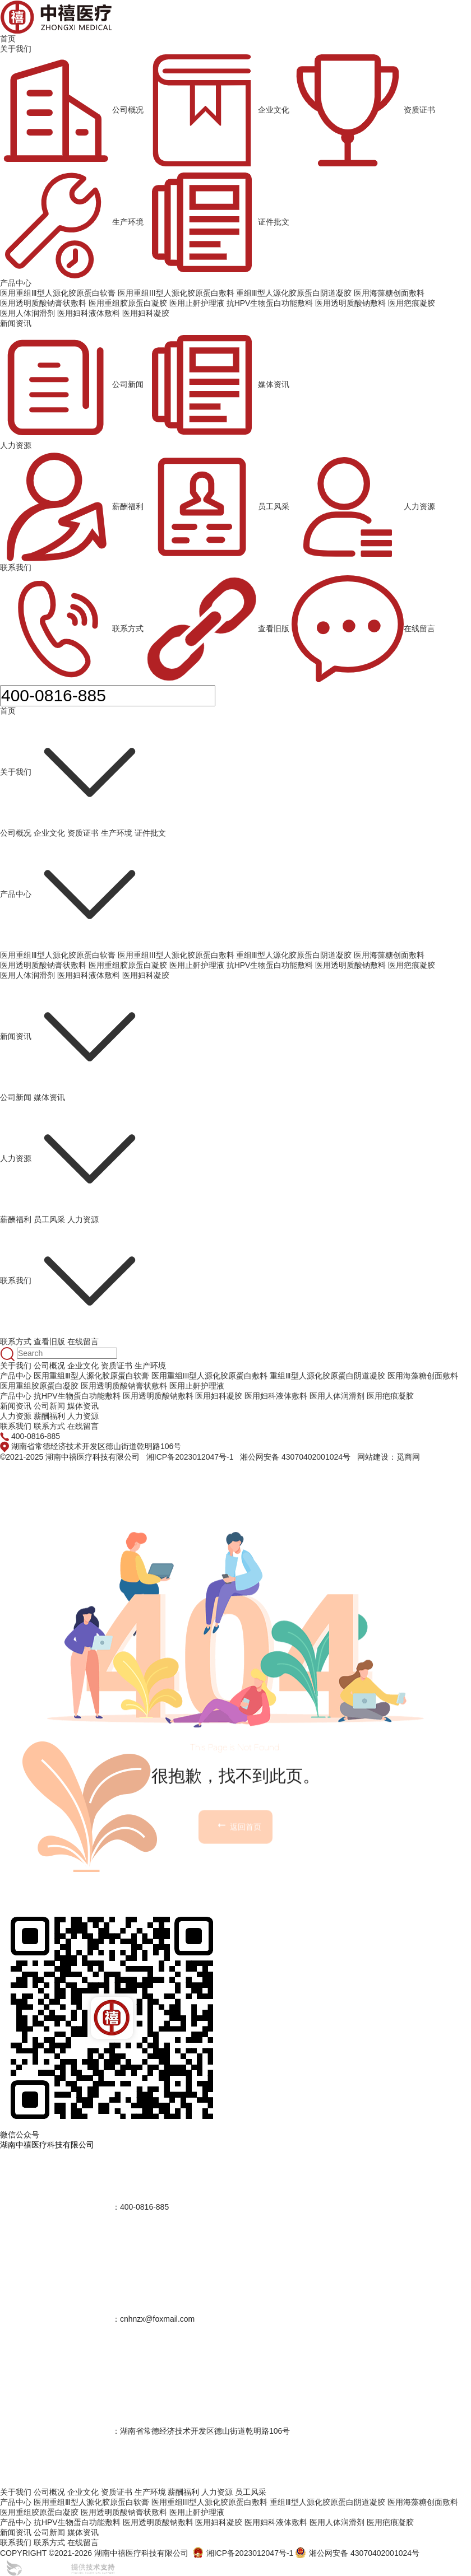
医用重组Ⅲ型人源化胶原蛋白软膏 (58, 955)
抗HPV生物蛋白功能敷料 (270, 965)
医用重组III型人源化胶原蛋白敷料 (176, 955)
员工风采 (217, 507)
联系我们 (15, 567)
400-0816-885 (35, 1436)
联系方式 (72, 629)
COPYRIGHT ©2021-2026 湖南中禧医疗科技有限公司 (94, 2553)
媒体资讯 (217, 385)
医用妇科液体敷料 (88, 975)
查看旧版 (217, 629)
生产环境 (72, 222)
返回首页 (238, 1905)
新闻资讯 (15, 323)
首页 (8, 38)
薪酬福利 (72, 507)
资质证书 (363, 110)
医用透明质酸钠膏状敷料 (43, 965)
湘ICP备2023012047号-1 (190, 1456)
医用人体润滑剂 (27, 975)
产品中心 (15, 282)
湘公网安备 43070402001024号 (295, 1456)
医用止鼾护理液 (196, 965)
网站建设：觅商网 (388, 1456)
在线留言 (363, 629)
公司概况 (72, 110)
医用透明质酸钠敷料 (350, 965)
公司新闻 (72, 385)
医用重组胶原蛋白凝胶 (128, 965)
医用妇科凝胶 (145, 975)
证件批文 (217, 222)
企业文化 (217, 110)
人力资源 (15, 445)
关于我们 (15, 48)
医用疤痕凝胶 (411, 965)
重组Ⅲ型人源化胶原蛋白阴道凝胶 (294, 955)
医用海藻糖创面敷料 (389, 955)
